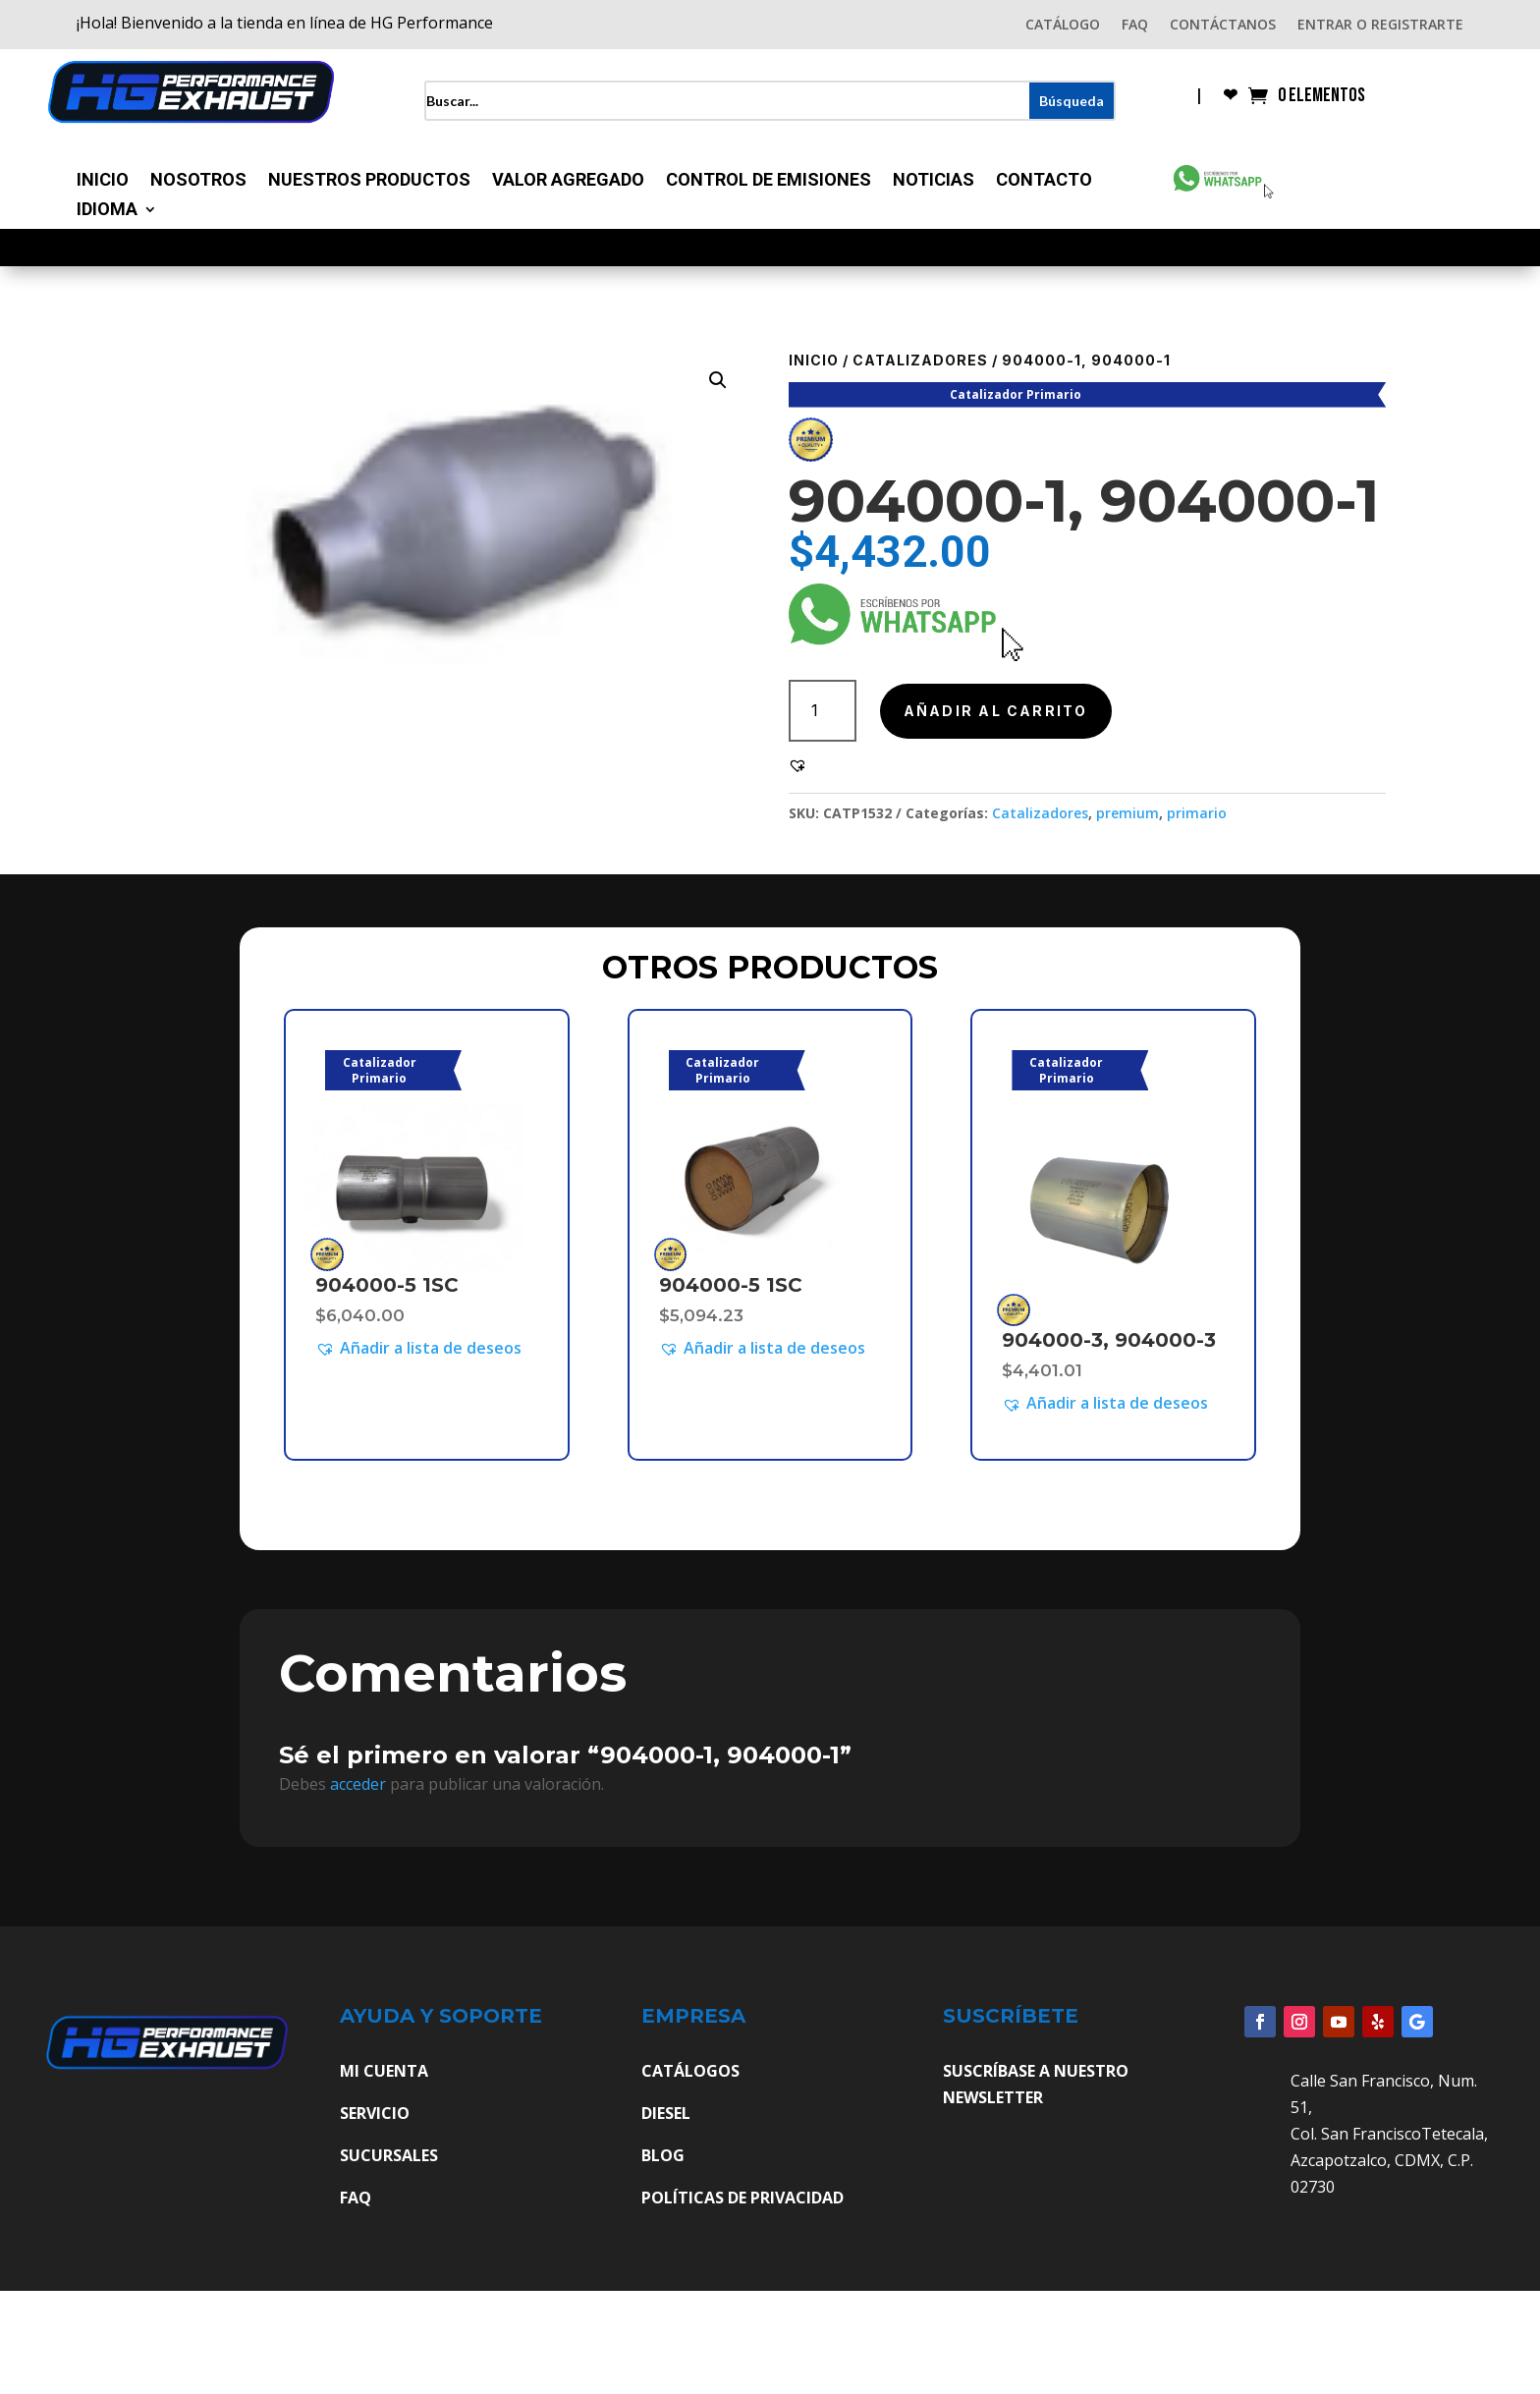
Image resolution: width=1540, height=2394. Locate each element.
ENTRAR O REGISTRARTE (1380, 25)
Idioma (107, 210)
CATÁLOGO (1062, 25)
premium (1127, 813)
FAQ (1135, 25)
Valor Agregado (568, 181)
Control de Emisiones (768, 181)
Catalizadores (920, 360)
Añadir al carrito (996, 710)
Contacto (1044, 181)
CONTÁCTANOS (1223, 25)
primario (1197, 813)
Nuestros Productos (369, 181)
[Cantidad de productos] (822, 711)
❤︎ (1230, 96)
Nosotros (198, 181)
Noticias (933, 181)
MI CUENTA (384, 2071)
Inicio (103, 181)
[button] (718, 380)
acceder (358, 1784)
